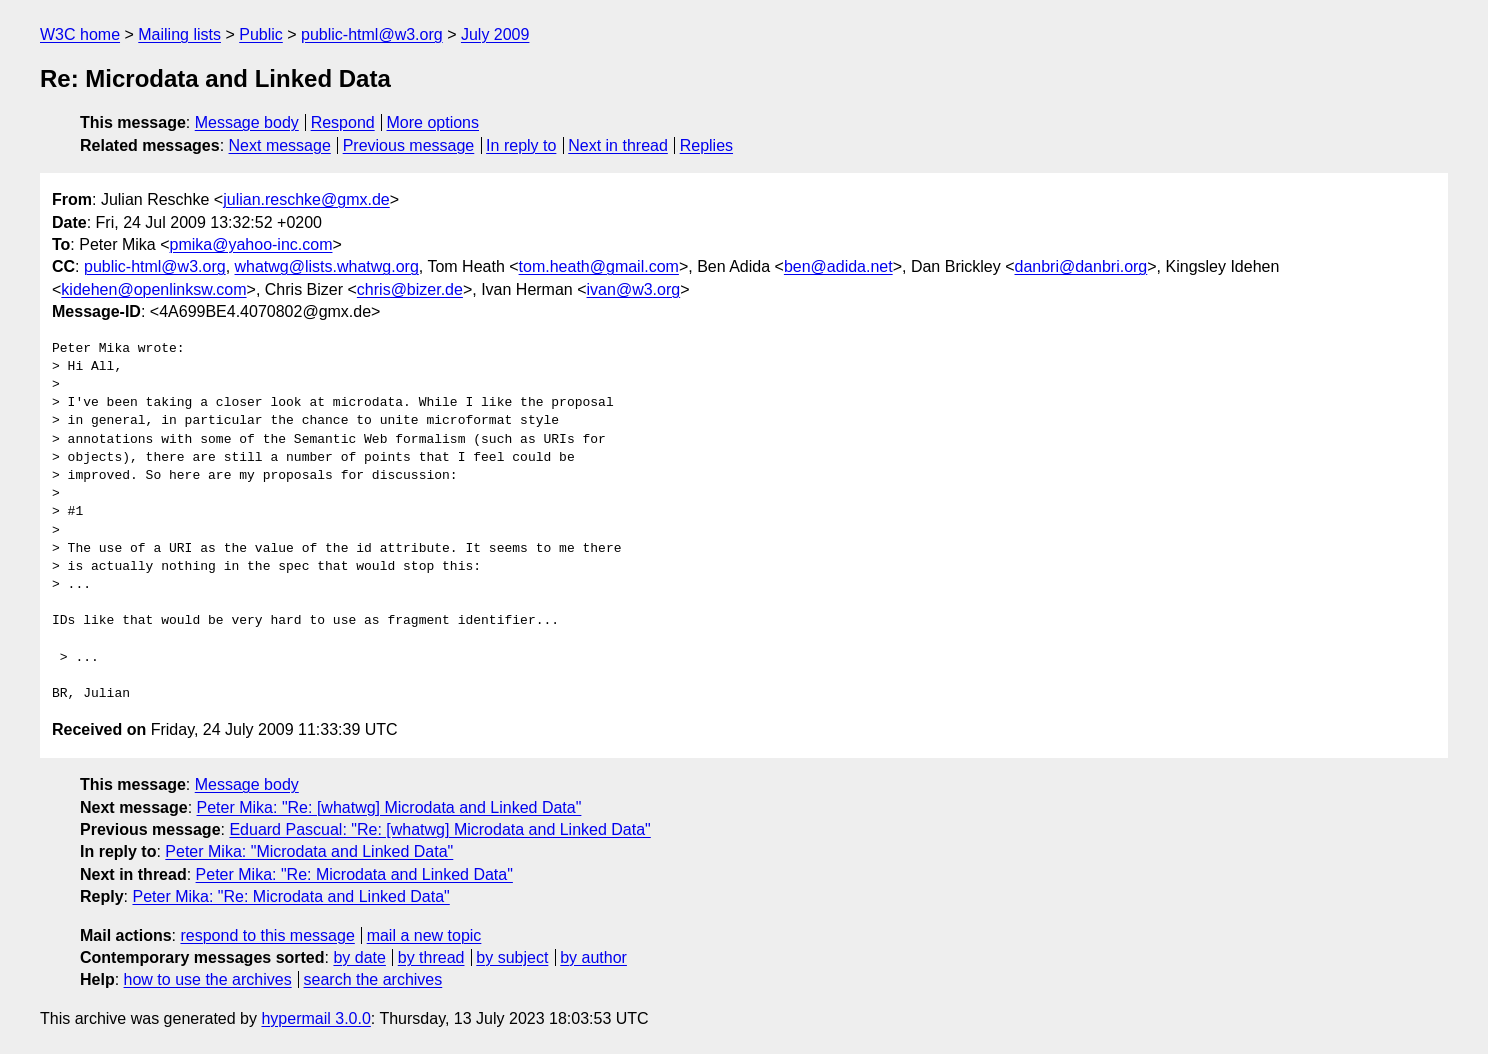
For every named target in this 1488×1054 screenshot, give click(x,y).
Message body (247, 122)
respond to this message (267, 935)
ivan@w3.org (634, 289)
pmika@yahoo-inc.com (251, 244)
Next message (280, 145)
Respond (343, 122)
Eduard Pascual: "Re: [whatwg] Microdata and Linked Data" (439, 829)
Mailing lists (179, 34)
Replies (706, 145)
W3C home (80, 34)
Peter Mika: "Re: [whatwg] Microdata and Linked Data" (389, 807)
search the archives (373, 979)
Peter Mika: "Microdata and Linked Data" (309, 851)
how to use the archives (208, 979)
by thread (431, 957)
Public (261, 34)
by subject (512, 957)
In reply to (521, 145)
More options (433, 122)
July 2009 (495, 34)
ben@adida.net (838, 266)
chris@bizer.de (410, 289)
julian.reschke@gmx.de (306, 199)
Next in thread (618, 145)
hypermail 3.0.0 (315, 1018)
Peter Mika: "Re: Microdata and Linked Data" (354, 874)
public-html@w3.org (372, 34)
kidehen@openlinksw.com (153, 289)
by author (593, 957)
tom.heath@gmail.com (599, 266)
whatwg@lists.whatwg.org (327, 266)
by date (359, 957)
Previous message (409, 145)
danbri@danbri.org (1081, 266)
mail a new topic (424, 935)
